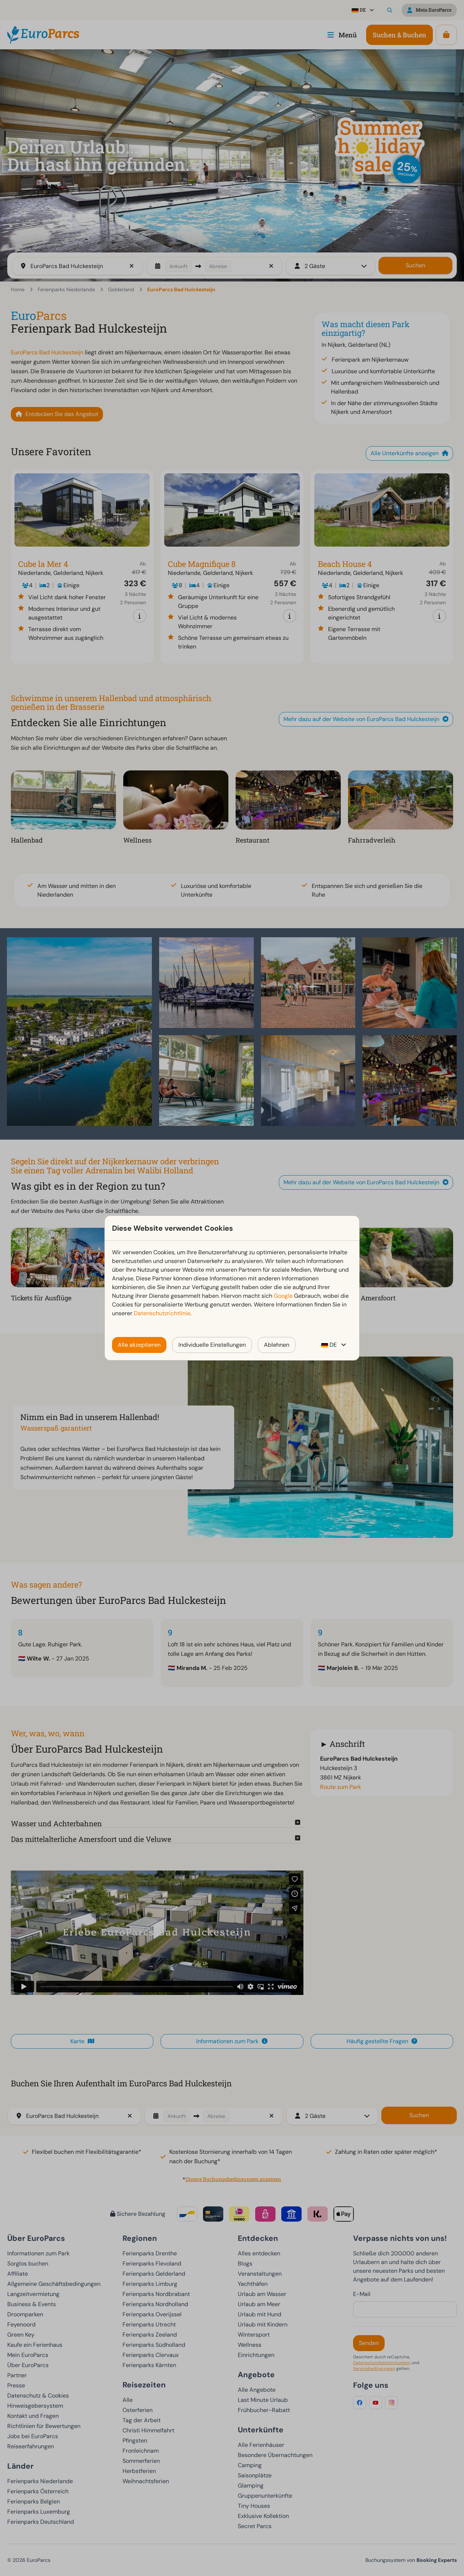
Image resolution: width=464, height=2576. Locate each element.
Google (283, 1296)
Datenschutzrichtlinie (162, 1313)
